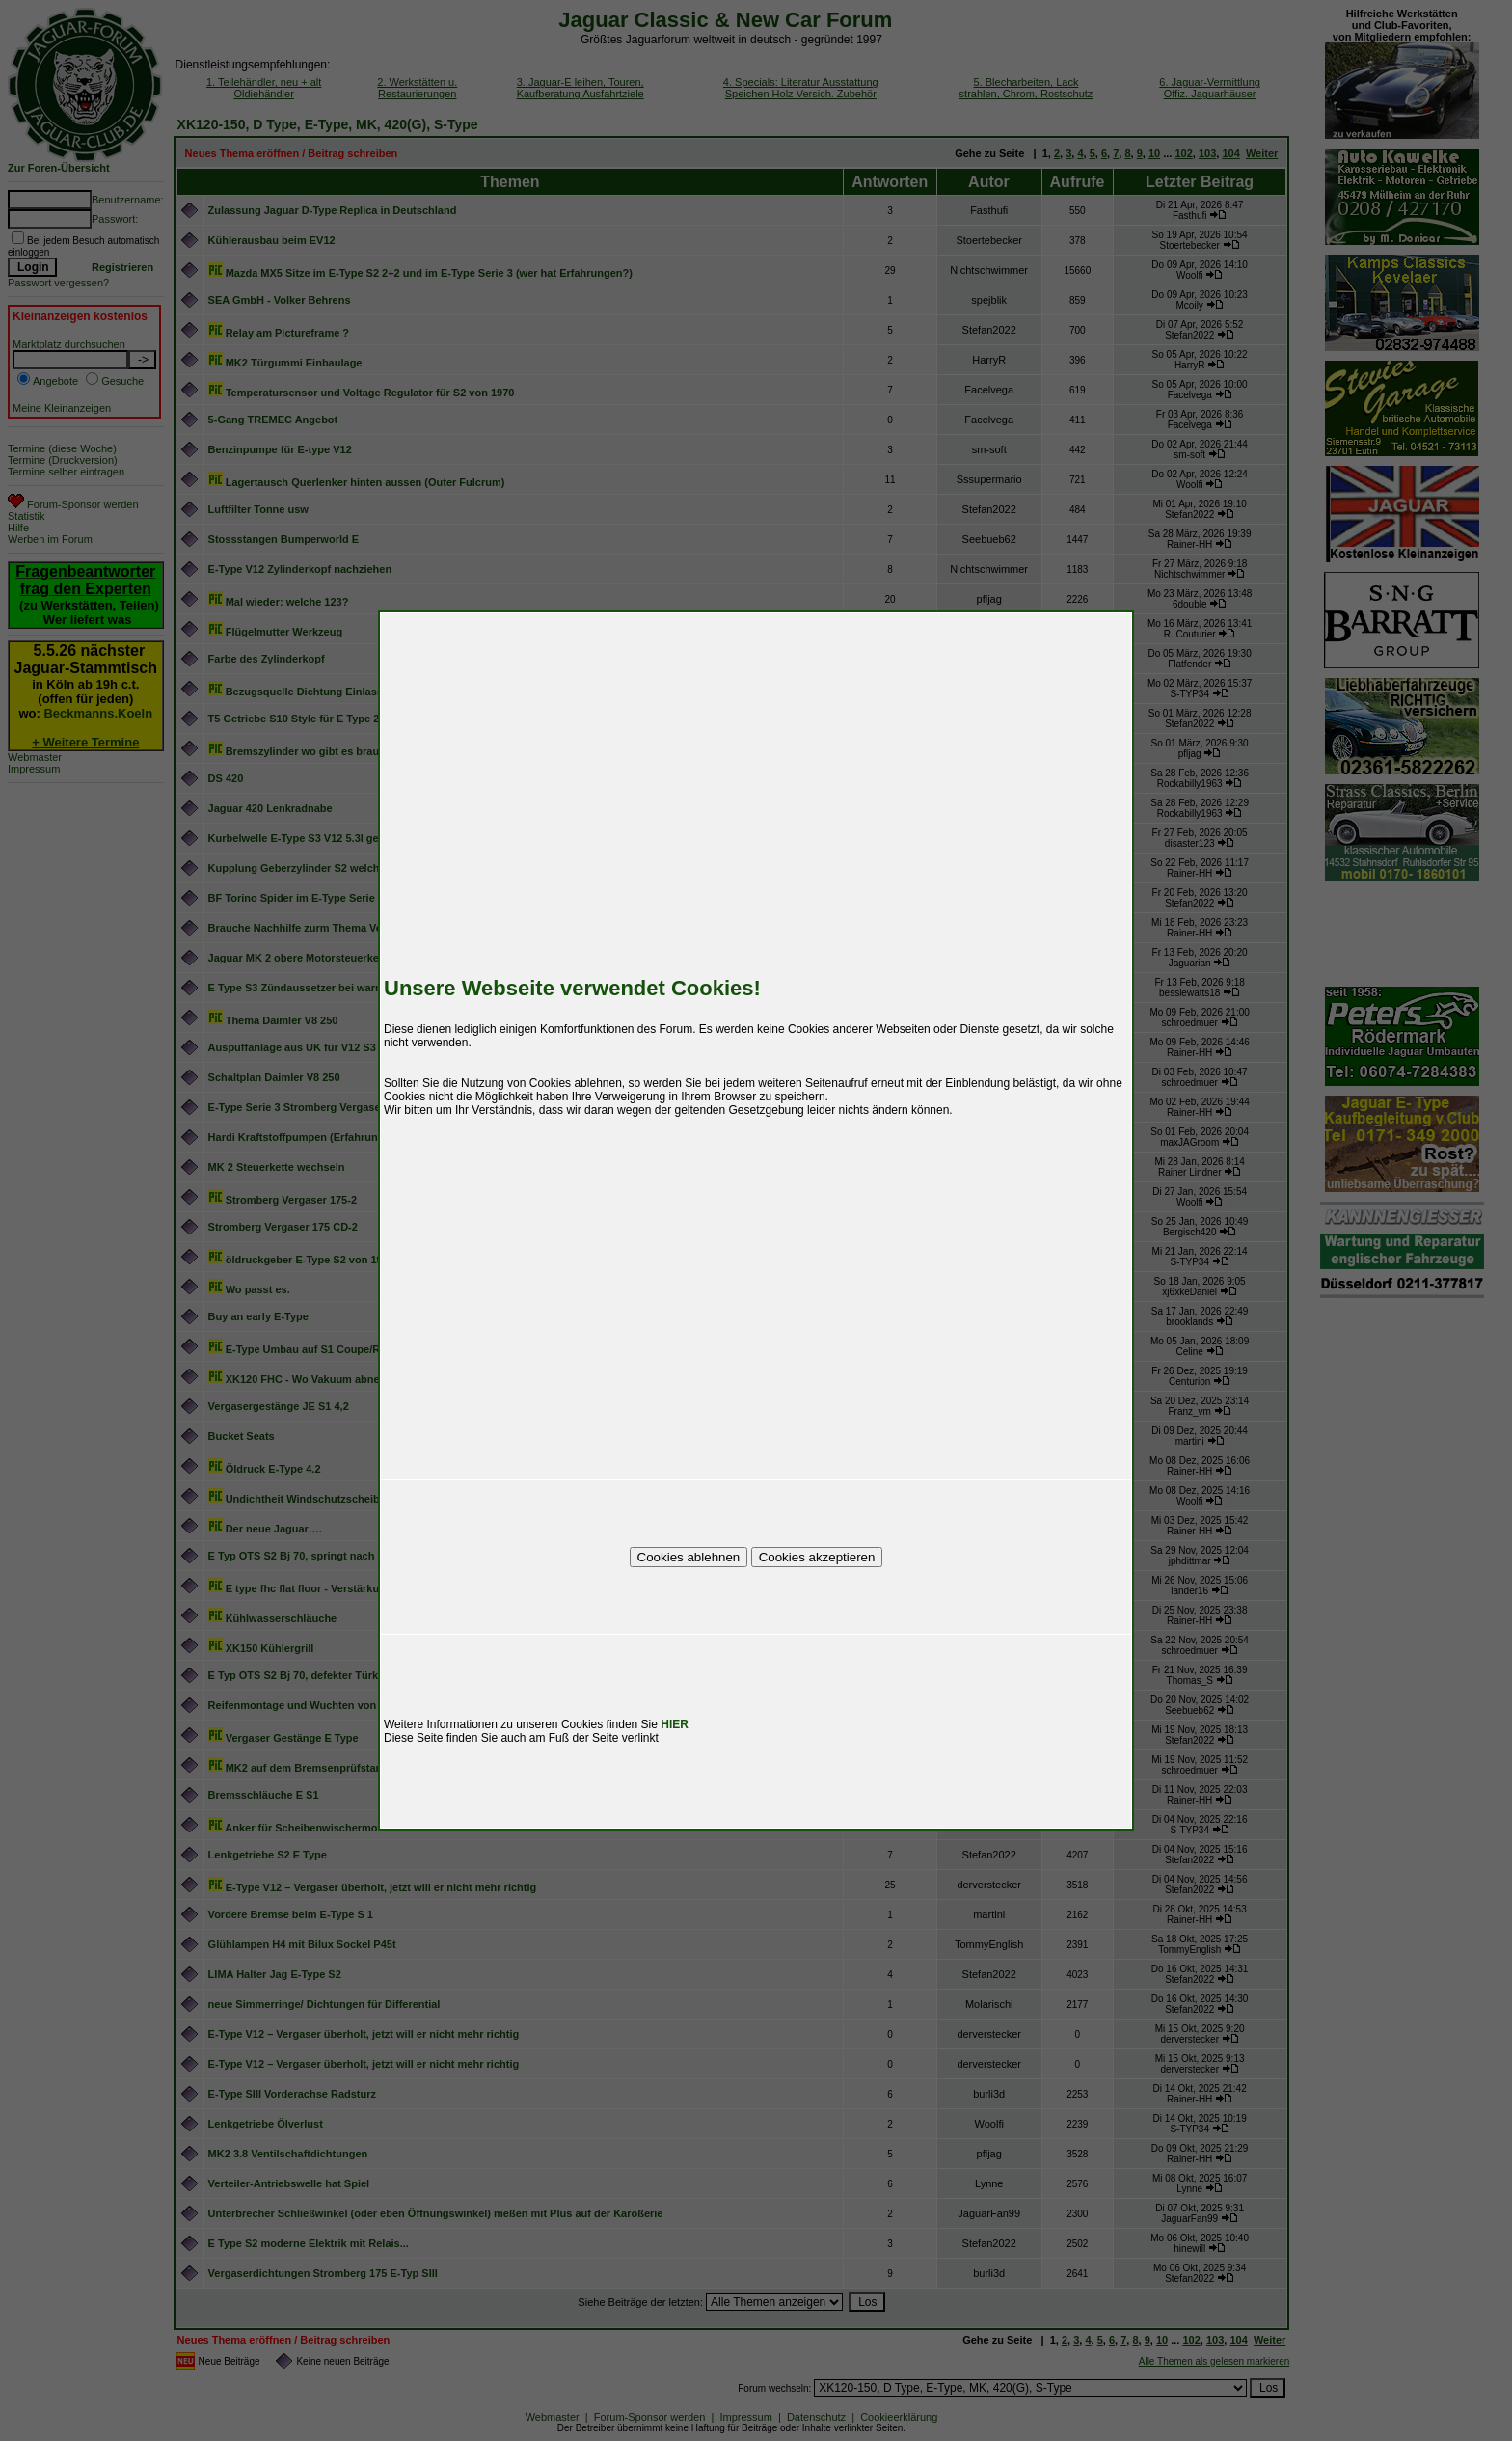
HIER (674, 1724)
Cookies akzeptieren (817, 1557)
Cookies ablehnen (689, 1557)
